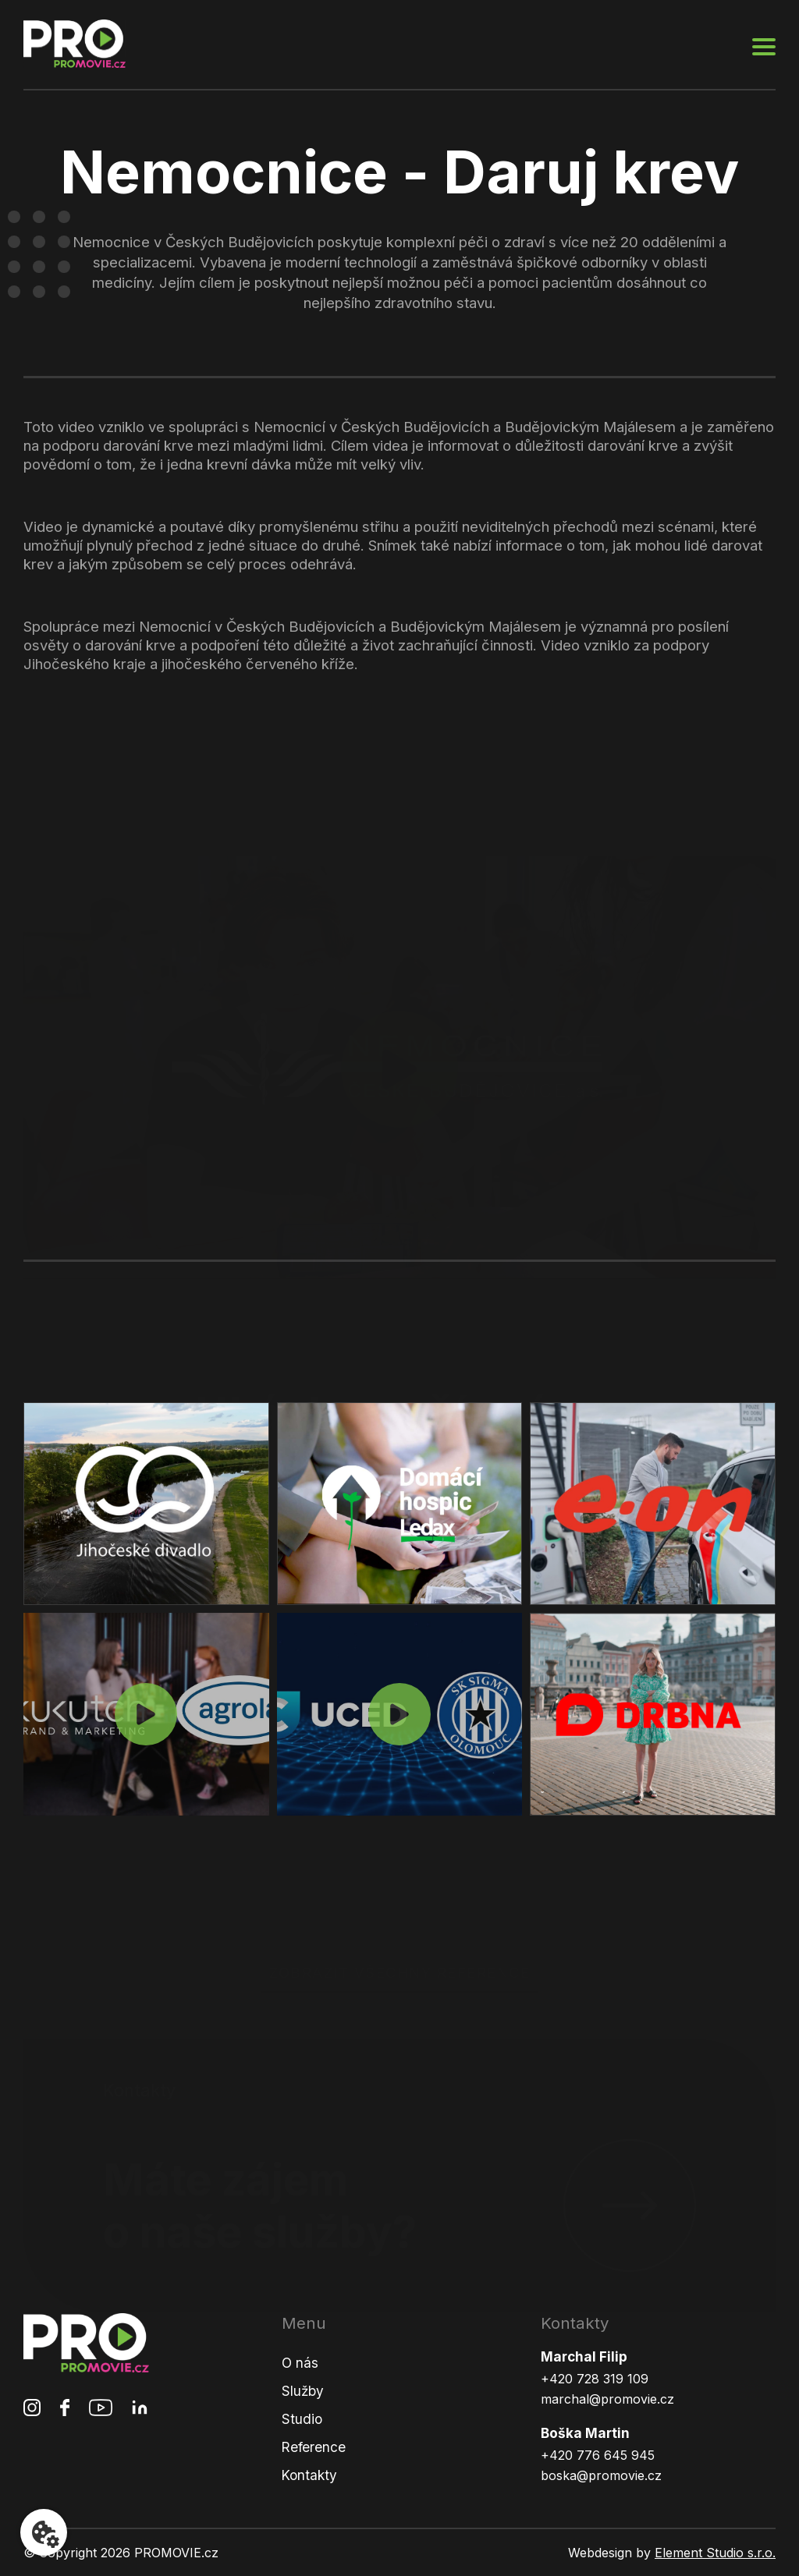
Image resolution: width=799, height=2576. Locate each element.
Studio (302, 2419)
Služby (303, 2391)
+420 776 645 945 (598, 2455)
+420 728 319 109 (594, 2378)
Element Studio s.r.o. (715, 2552)
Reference (314, 2447)
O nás (300, 2363)
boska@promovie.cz (601, 2475)
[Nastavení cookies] (43, 2532)
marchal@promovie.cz (607, 2399)
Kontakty (309, 2475)
